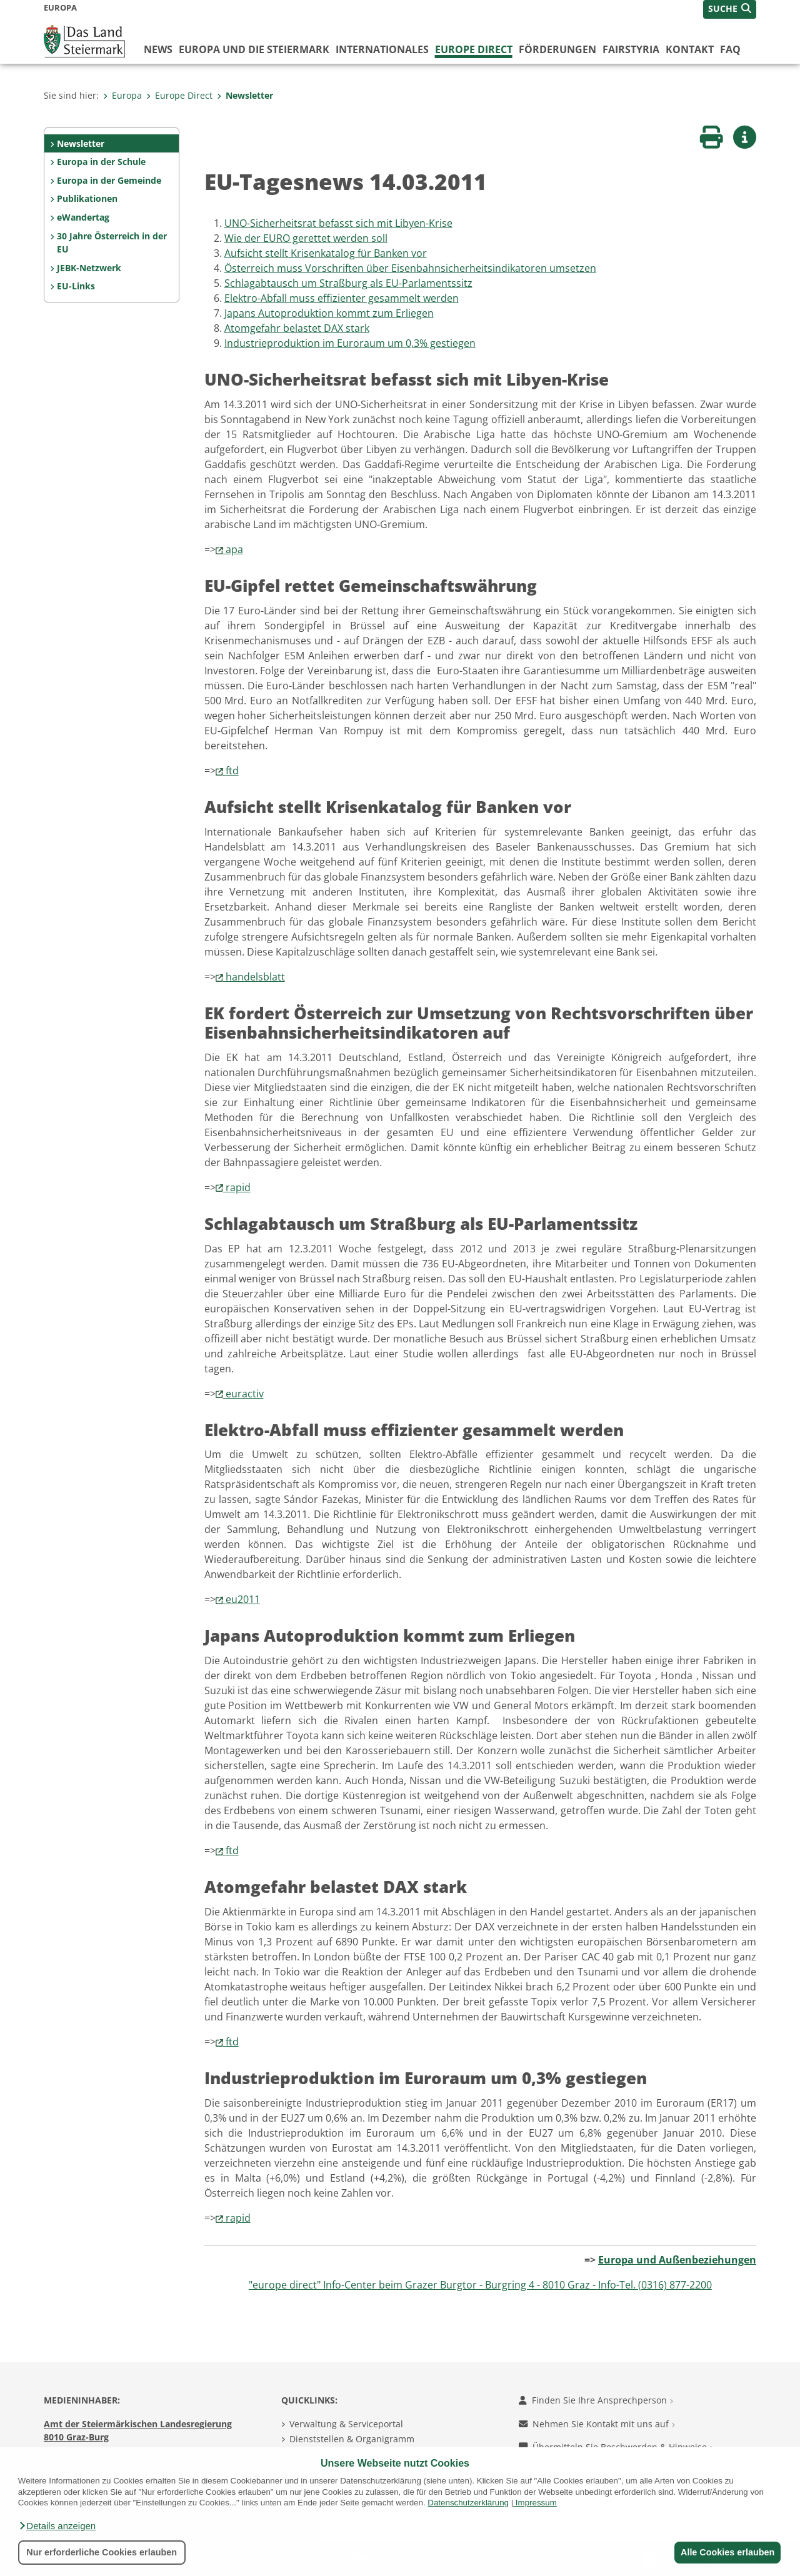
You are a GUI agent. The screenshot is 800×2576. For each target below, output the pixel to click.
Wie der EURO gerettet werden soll (306, 238)
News (158, 49)
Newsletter (245, 95)
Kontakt (690, 49)
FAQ (730, 49)
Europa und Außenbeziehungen (677, 2260)
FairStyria (630, 49)
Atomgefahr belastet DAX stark (296, 328)
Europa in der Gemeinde (109, 180)
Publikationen (87, 198)
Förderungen (557, 49)
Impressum (536, 2502)
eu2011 (243, 1599)
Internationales (382, 49)
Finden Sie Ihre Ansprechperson (596, 2400)
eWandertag (83, 217)
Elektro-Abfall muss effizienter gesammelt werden (341, 298)
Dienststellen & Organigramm (351, 2439)
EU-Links (76, 286)
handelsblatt (255, 977)
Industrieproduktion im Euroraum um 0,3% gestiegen (350, 343)
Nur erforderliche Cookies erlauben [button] (101, 2552)
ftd (232, 770)
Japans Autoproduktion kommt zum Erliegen (329, 313)
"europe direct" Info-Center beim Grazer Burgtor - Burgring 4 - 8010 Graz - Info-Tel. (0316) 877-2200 (480, 2285)
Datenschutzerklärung (468, 2502)
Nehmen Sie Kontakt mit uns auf (597, 2424)
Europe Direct (473, 49)
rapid (238, 1187)
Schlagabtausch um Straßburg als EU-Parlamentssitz (348, 283)
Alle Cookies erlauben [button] (726, 2552)
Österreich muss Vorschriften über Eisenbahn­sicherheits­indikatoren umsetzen (410, 268)
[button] (57, 2526)
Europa (122, 95)
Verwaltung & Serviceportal (346, 2424)
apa (234, 549)
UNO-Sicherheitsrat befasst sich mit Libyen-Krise (338, 223)
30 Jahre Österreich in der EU (112, 243)
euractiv (245, 1393)
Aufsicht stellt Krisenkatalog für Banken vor (325, 253)
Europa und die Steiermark (254, 49)
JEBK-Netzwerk (89, 268)
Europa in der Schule (101, 161)
